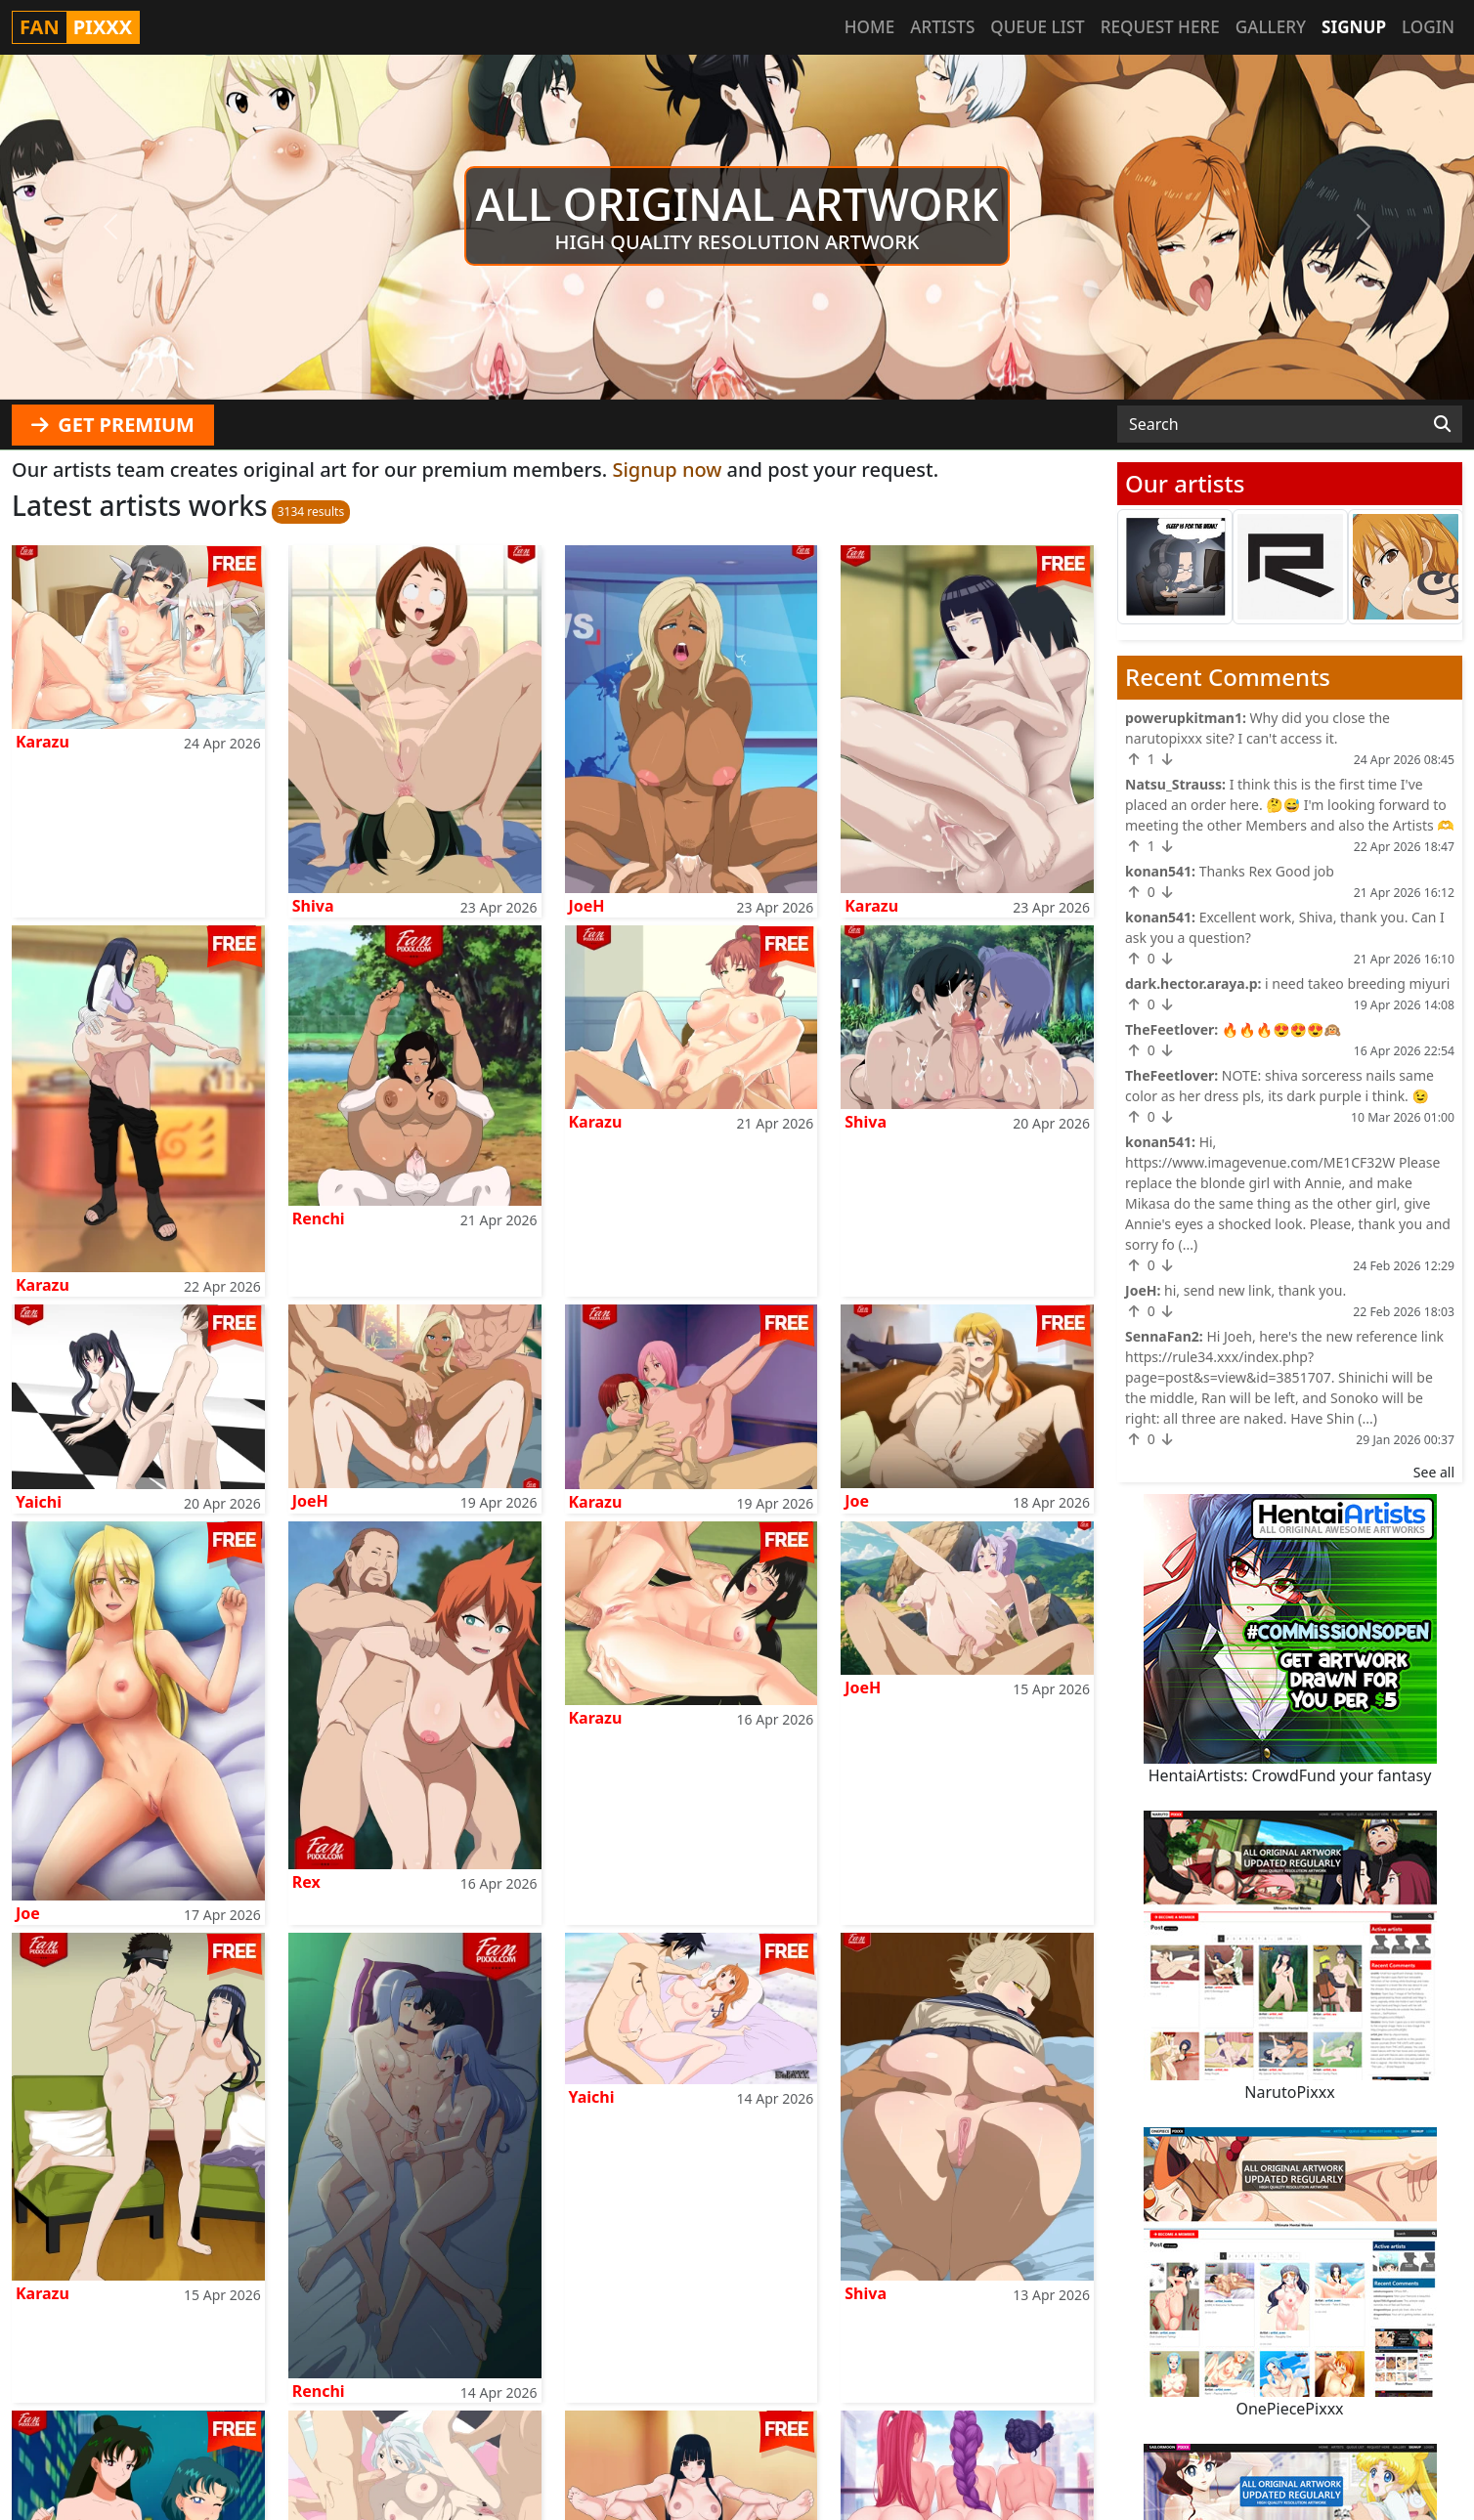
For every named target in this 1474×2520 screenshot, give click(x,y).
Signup (1354, 27)
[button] (110, 227)
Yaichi (39, 1502)
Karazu (42, 741)
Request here (1160, 27)
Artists (942, 27)
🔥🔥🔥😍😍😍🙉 (1281, 1029)
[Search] (1442, 424)
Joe (857, 1501)
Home (869, 27)
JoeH (587, 906)
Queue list (1037, 27)
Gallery (1271, 27)
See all (1433, 1472)
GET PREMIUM (113, 424)
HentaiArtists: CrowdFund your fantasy (1290, 1775)
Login (1428, 27)
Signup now (666, 469)
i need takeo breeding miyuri (1357, 983)
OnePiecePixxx (1289, 2408)
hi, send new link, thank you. (1255, 1290)
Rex (306, 1882)
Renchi (318, 1218)
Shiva (313, 906)
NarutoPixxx (1289, 2092)
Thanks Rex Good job (1266, 871)
